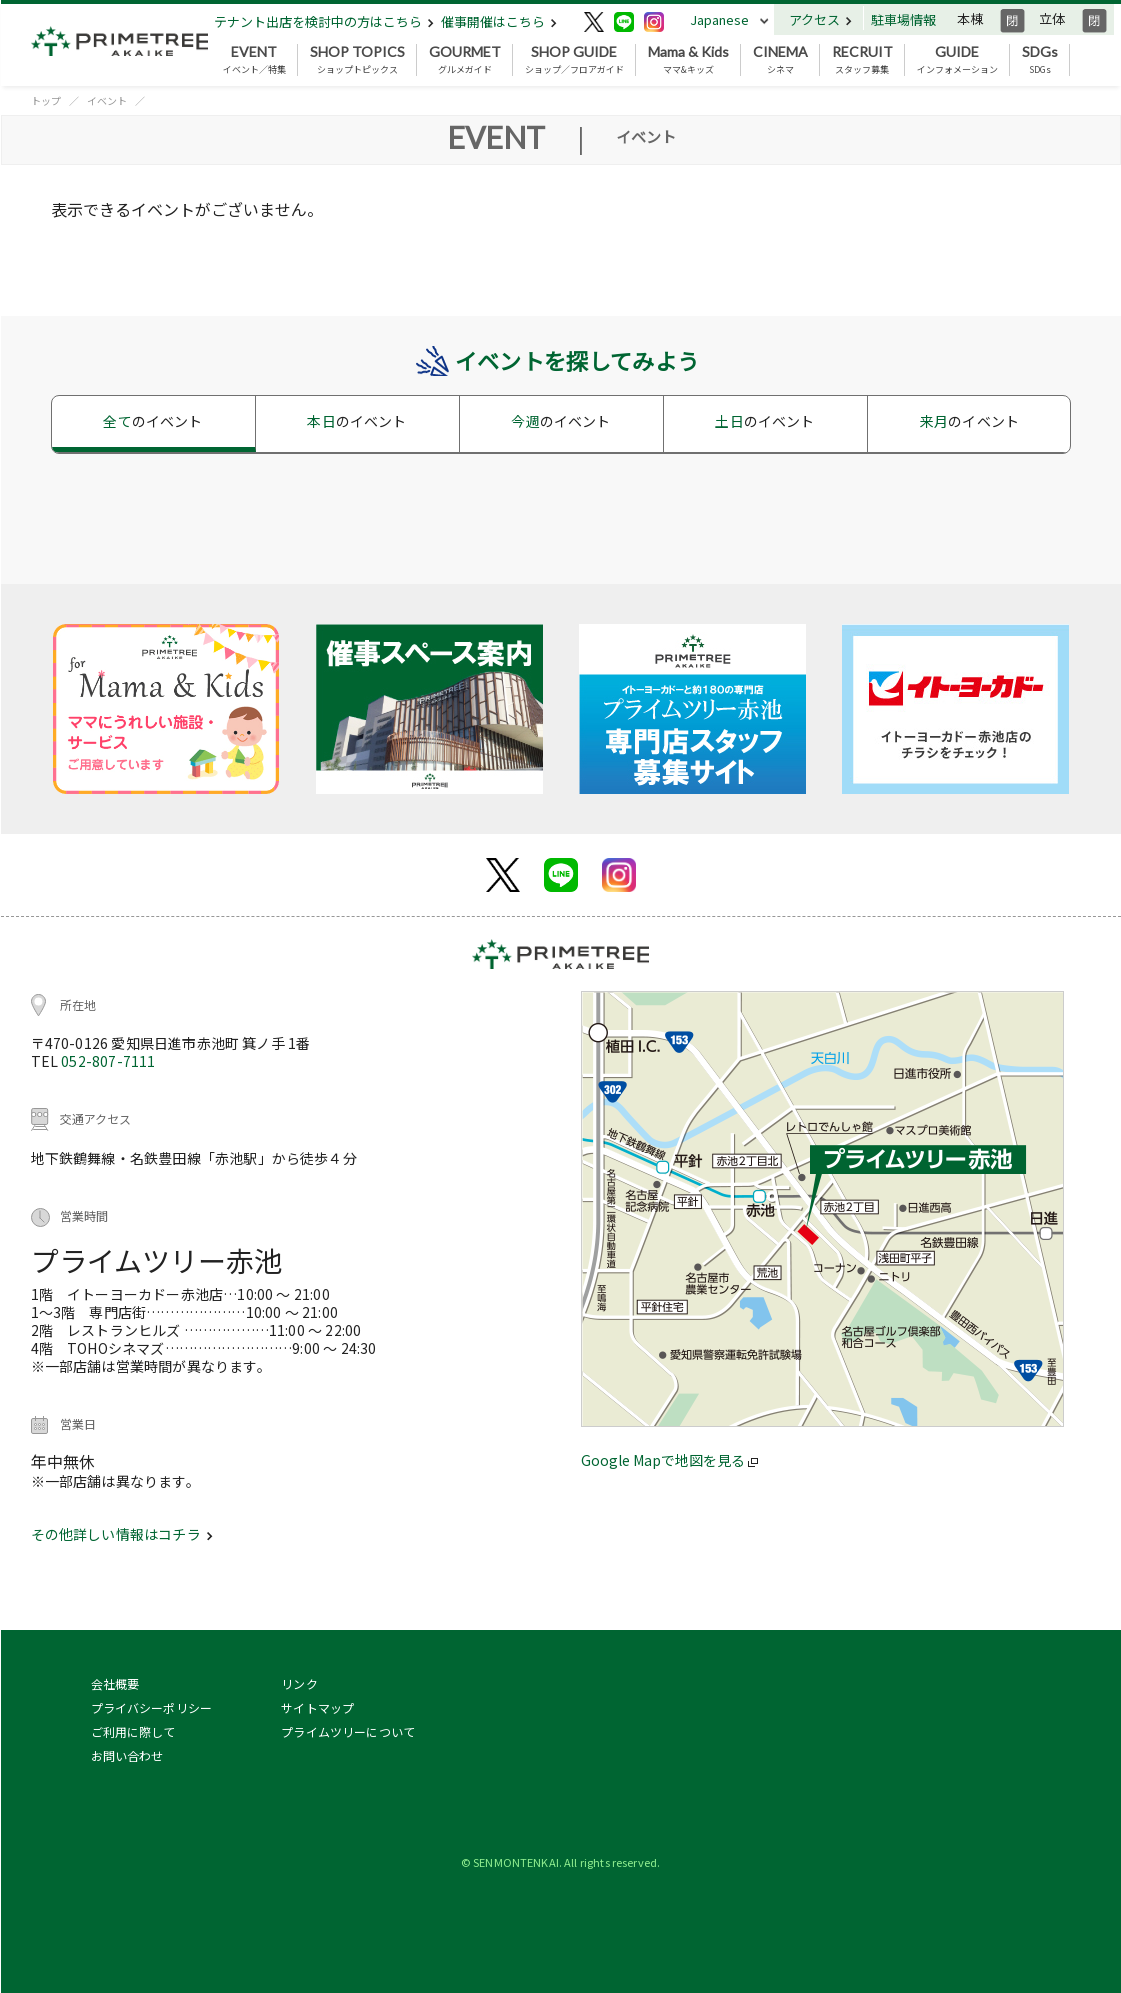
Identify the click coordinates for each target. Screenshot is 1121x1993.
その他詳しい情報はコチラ (122, 1534)
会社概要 (115, 1683)
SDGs (1040, 60)
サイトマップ (317, 1707)
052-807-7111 (108, 1061)
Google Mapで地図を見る (669, 1460)
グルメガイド (465, 60)
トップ (46, 100)
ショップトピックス (357, 60)
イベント (107, 100)
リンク (299, 1683)
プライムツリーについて (348, 1731)
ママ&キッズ (688, 60)
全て (152, 421)
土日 (764, 421)
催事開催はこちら (499, 21)
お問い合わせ (127, 1755)
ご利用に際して (133, 1731)
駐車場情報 (903, 19)
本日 (356, 421)
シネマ (780, 60)
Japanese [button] (719, 19)
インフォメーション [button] (957, 60)
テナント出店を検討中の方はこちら (324, 21)
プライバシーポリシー (152, 1707)
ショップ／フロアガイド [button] (574, 60)
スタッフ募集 (862, 60)
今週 (560, 421)
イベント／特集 (254, 60)
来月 (969, 421)
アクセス (820, 19)
